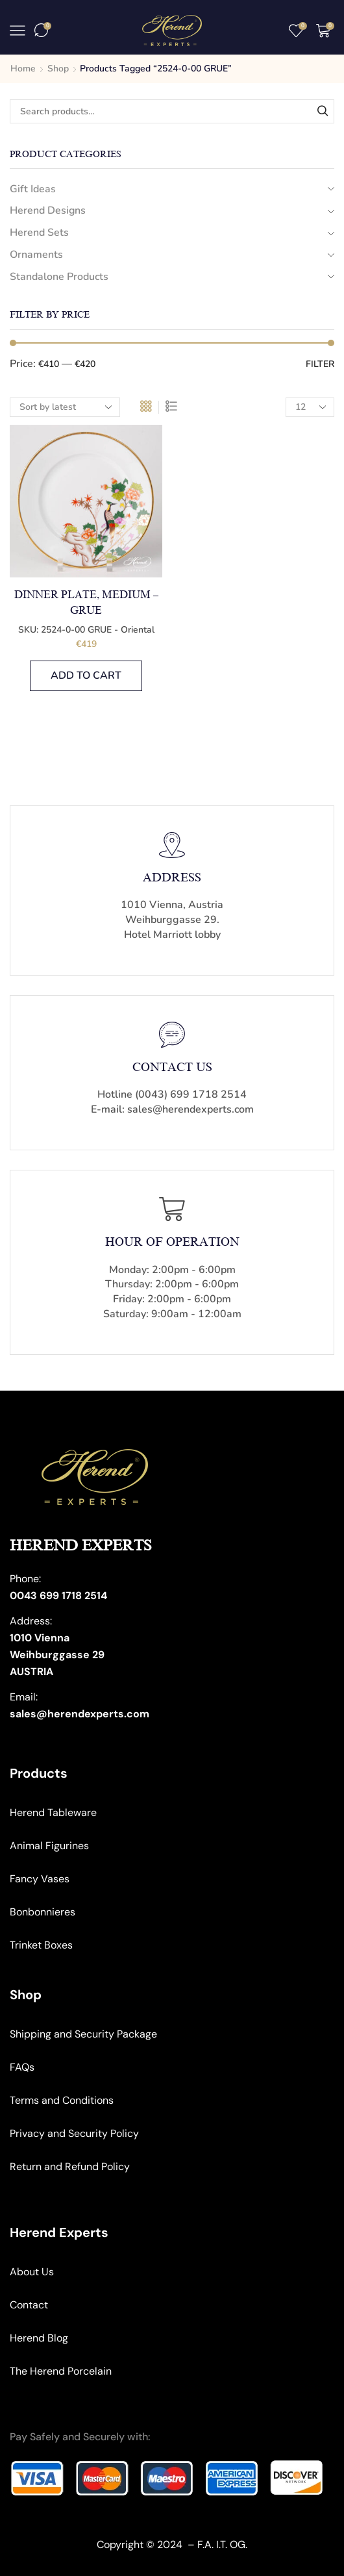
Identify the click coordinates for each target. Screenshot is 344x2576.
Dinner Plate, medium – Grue (86, 602)
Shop (58, 68)
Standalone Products (59, 277)
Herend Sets (39, 232)
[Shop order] (65, 407)
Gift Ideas (33, 189)
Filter (320, 364)
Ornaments (36, 254)
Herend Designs (48, 210)
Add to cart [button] (86, 675)
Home (23, 68)
